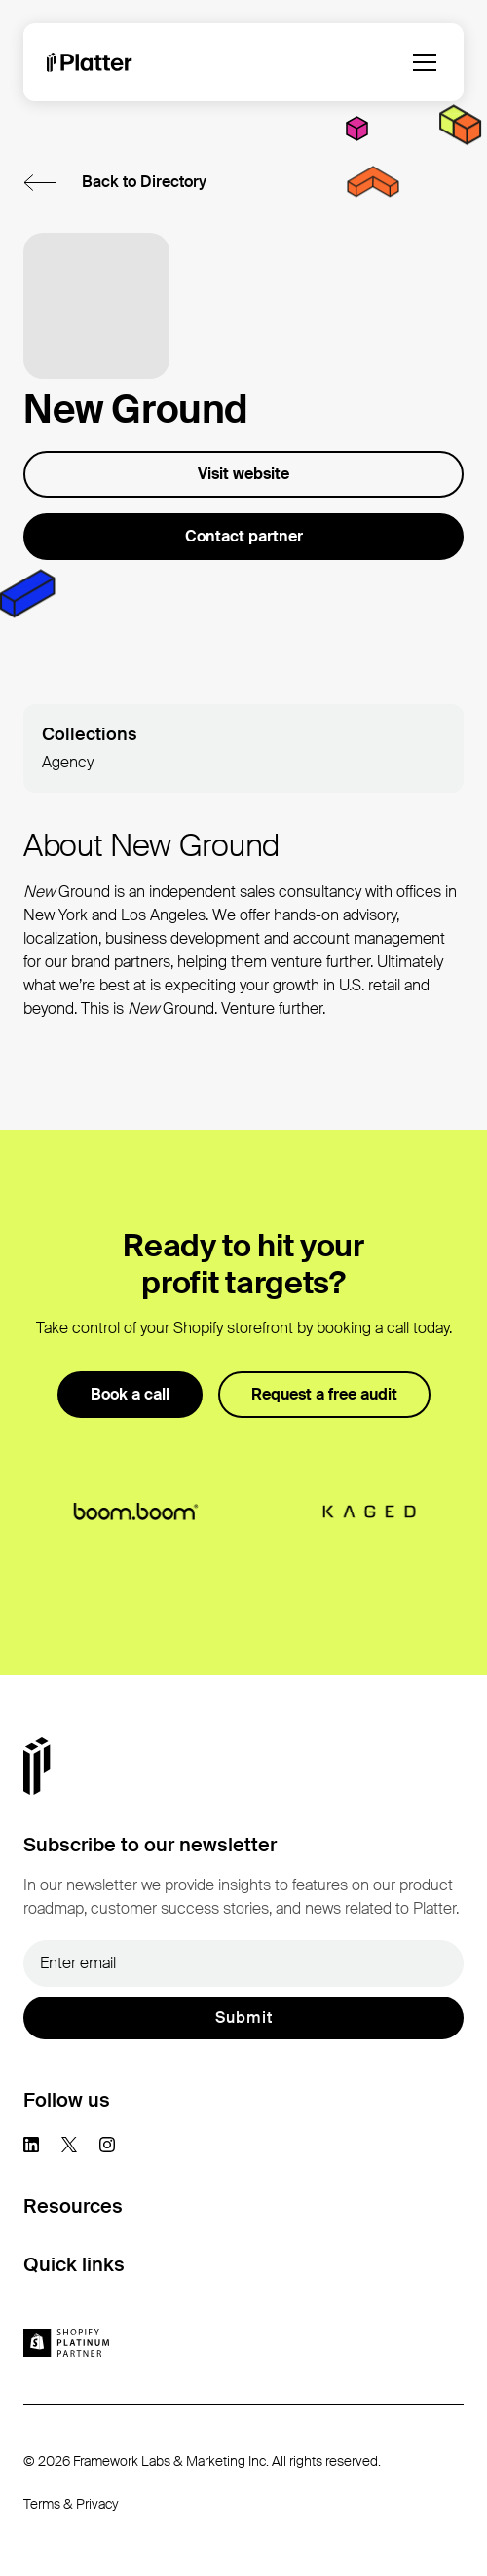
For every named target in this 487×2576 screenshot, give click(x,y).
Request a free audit (324, 1394)
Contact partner (244, 536)
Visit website (243, 474)
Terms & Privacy (71, 2504)
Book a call (130, 1394)
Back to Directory (144, 181)
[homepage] (89, 62)
